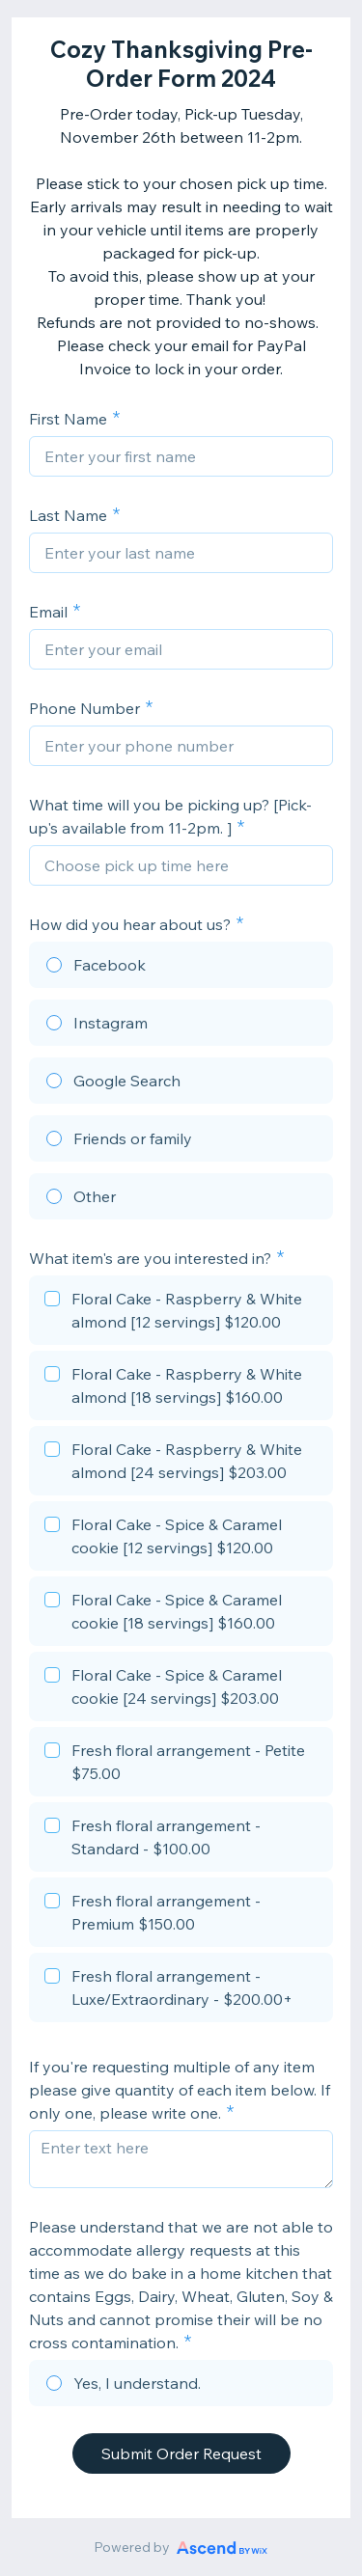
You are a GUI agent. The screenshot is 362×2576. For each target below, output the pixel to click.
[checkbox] (181, 1313)
